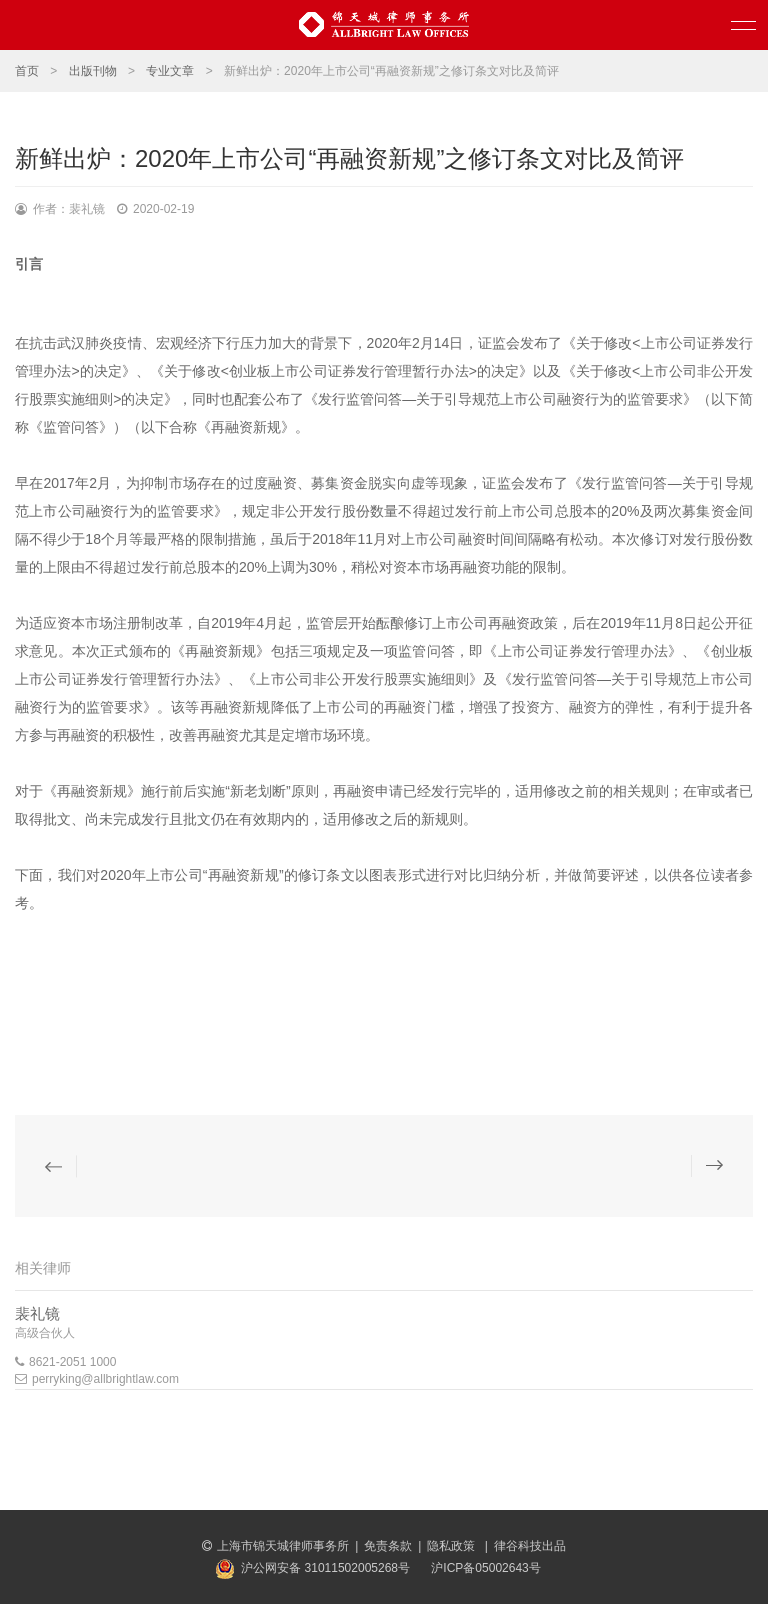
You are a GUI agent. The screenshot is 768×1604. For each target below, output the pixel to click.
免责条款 (388, 1546)
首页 (27, 71)
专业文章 (170, 71)
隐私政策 (452, 1546)
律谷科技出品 (530, 1546)
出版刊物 (93, 71)
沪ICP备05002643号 (485, 1568)
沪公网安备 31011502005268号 (325, 1568)
